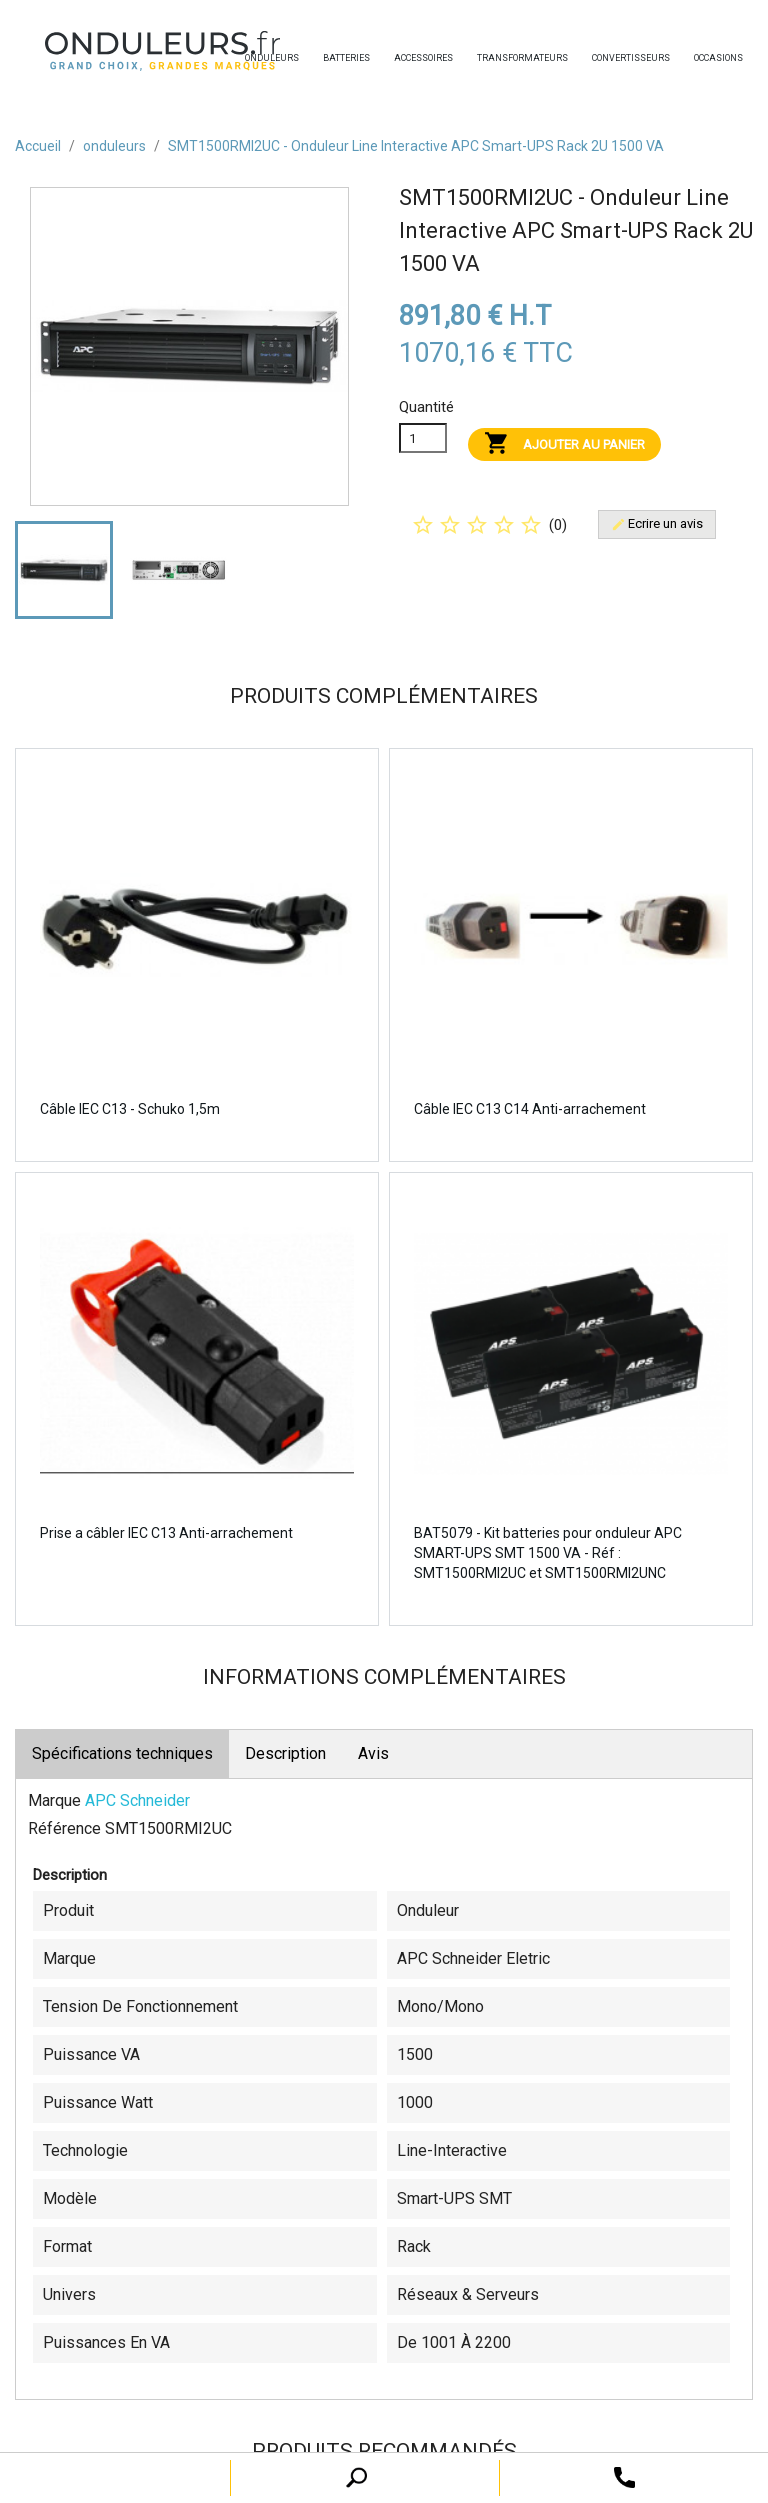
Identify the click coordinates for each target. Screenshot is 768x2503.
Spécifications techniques (122, 1753)
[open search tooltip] (624, 2476)
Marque (54, 1800)
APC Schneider (137, 1800)
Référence (64, 1828)
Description (285, 1753)
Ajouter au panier (564, 444)
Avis (373, 1753)
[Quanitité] (423, 438)
